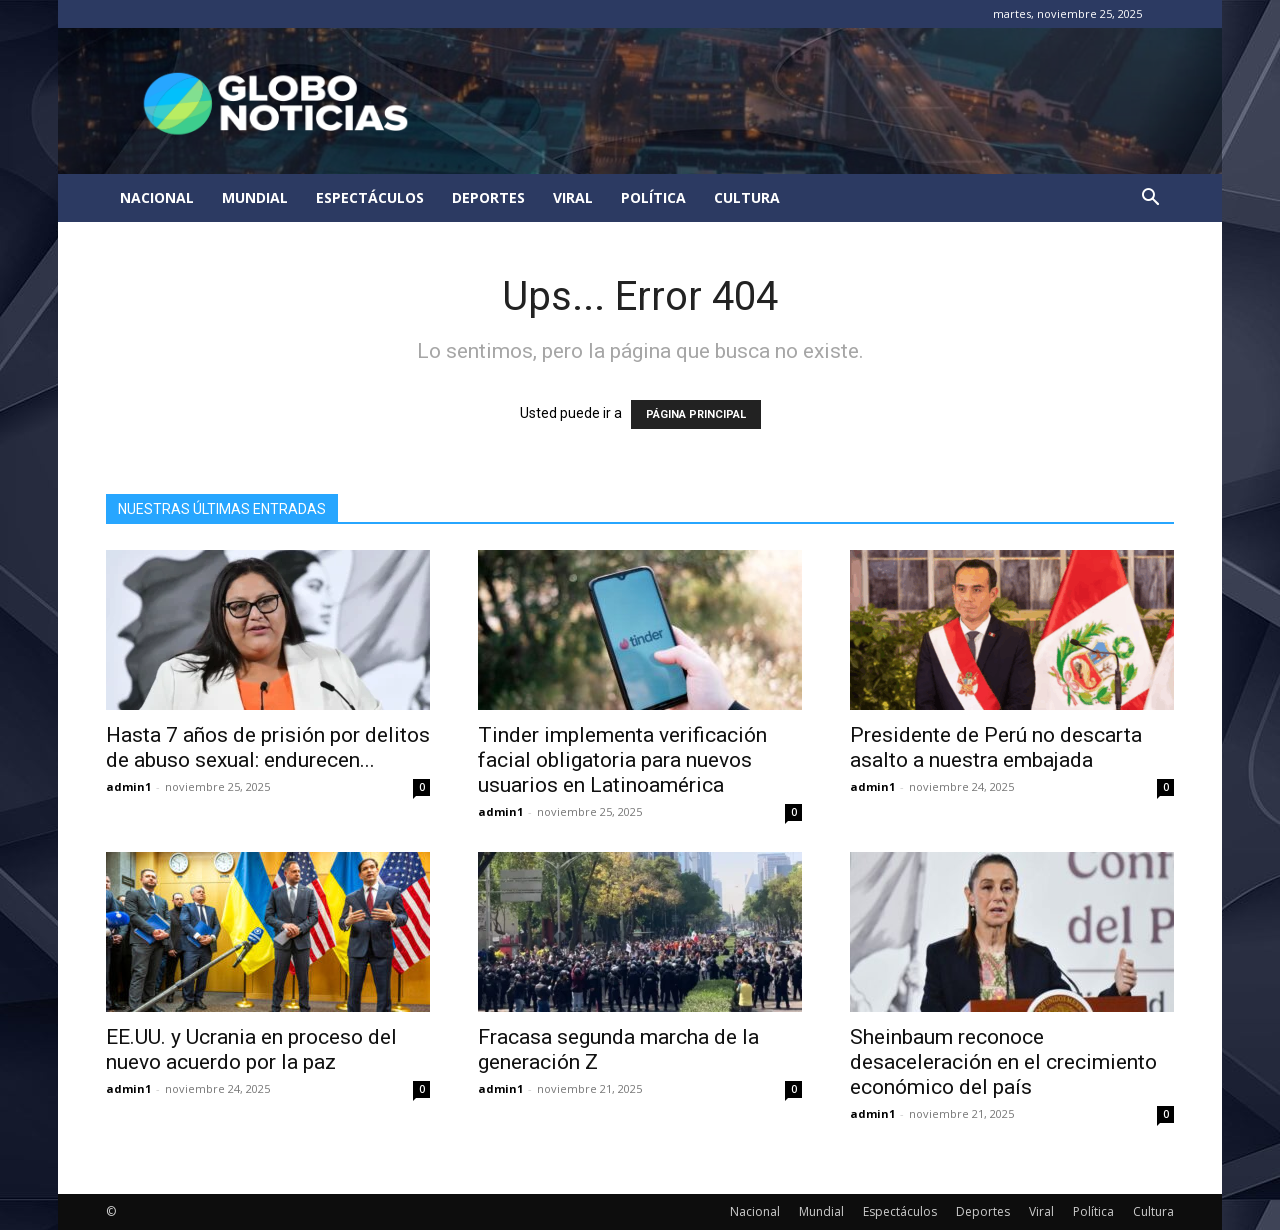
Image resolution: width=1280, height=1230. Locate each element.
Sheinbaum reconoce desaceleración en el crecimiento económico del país (1003, 1062)
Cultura (747, 197)
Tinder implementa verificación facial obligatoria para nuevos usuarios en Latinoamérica (622, 760)
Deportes (488, 197)
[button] (1150, 199)
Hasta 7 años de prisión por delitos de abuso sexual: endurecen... (268, 747)
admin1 (128, 786)
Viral (573, 197)
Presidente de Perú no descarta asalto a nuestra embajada (996, 747)
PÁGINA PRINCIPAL (696, 414)
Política (653, 197)
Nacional (157, 197)
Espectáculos (370, 197)
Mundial (255, 197)
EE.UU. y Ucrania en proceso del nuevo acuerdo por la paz (251, 1049)
